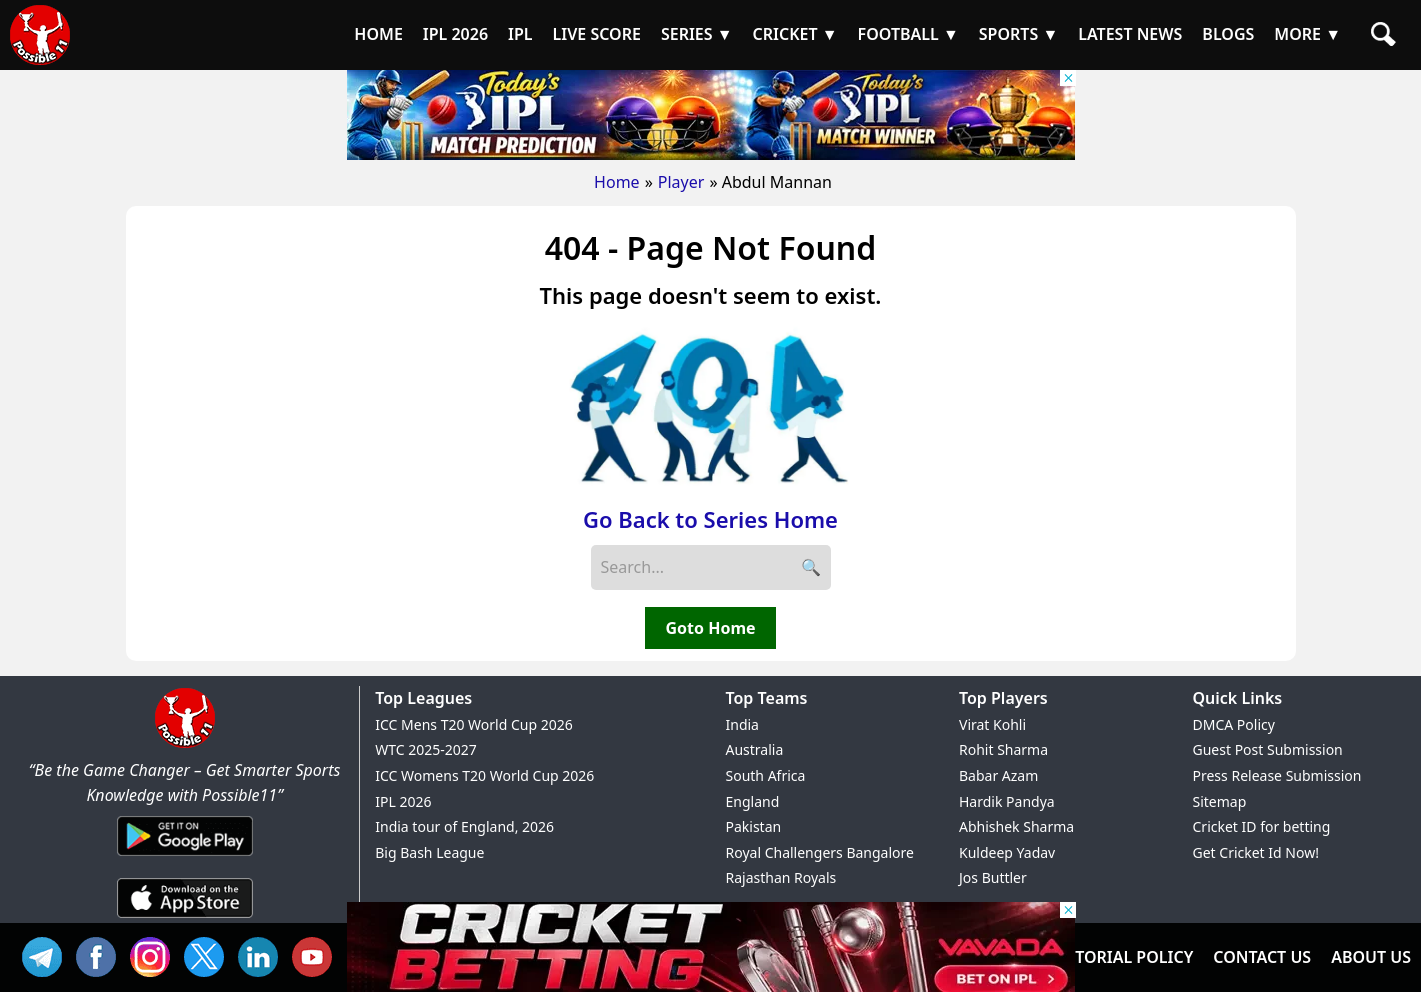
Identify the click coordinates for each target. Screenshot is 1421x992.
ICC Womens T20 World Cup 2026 (484, 775)
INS (155, 954)
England (753, 801)
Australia (755, 749)
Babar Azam (998, 775)
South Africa (766, 775)
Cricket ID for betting (1262, 826)
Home (617, 182)
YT (317, 954)
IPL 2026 (403, 801)
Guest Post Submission (1268, 749)
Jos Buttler (993, 877)
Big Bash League (429, 852)
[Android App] (185, 857)
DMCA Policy (1234, 724)
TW (209, 954)
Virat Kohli (992, 724)
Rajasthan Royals (781, 877)
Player (681, 182)
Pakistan (754, 826)
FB (101, 954)
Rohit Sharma (1003, 749)
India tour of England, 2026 (464, 826)
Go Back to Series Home (710, 519)
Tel (47, 954)
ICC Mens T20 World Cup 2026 (473, 724)
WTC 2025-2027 (426, 749)
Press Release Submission (1277, 775)
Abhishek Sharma (1016, 826)
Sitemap (1220, 801)
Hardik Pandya (1007, 801)
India (742, 724)
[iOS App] (185, 919)
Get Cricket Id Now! (1256, 852)
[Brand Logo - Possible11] (185, 744)
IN (263, 954)
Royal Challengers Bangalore (820, 852)
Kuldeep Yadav (1007, 852)
